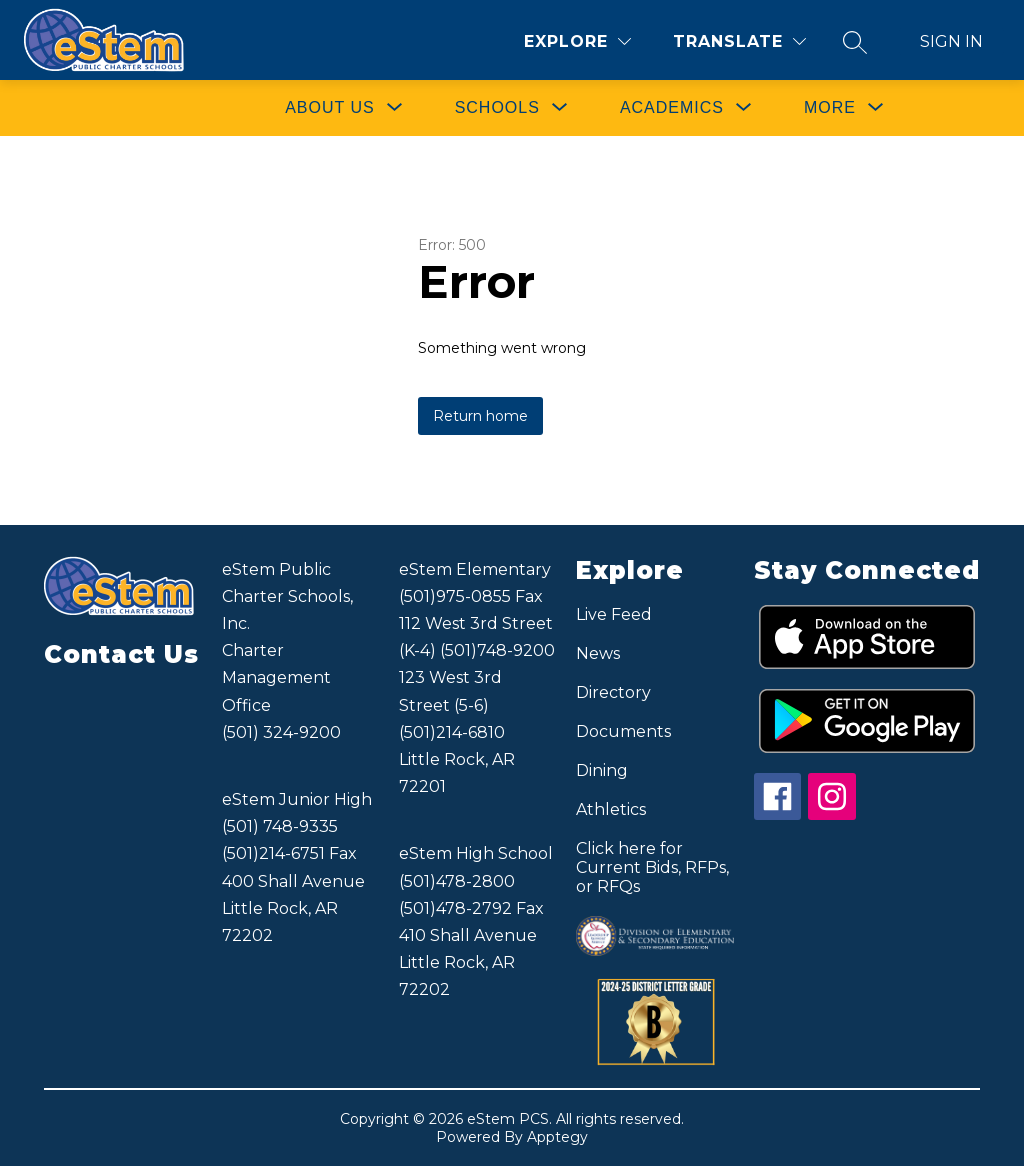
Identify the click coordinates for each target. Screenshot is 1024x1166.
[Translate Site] (739, 41)
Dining (602, 770)
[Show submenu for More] (830, 108)
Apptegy (557, 1137)
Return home (480, 416)
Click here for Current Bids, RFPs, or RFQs (652, 867)
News (598, 653)
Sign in (951, 41)
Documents (623, 731)
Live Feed (614, 614)
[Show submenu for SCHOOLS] (497, 108)
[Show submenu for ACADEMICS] (672, 108)
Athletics (611, 809)
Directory (613, 692)
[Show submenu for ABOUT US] (330, 108)
